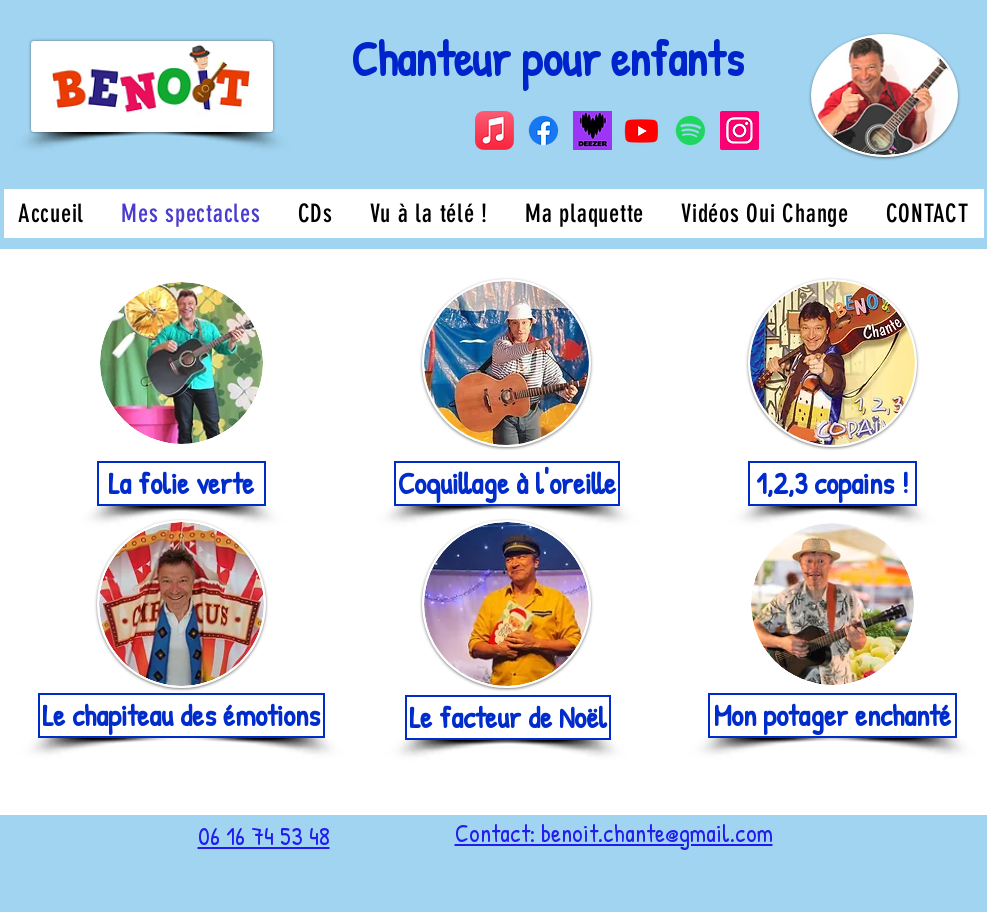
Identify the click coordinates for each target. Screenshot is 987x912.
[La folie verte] (181, 483)
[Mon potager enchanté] (832, 715)
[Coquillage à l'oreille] (507, 483)
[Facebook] (543, 130)
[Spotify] (690, 130)
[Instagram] (739, 130)
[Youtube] (641, 130)
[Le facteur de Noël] (508, 717)
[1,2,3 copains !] (832, 483)
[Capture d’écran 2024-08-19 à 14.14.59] (592, 130)
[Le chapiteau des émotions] (181, 715)
